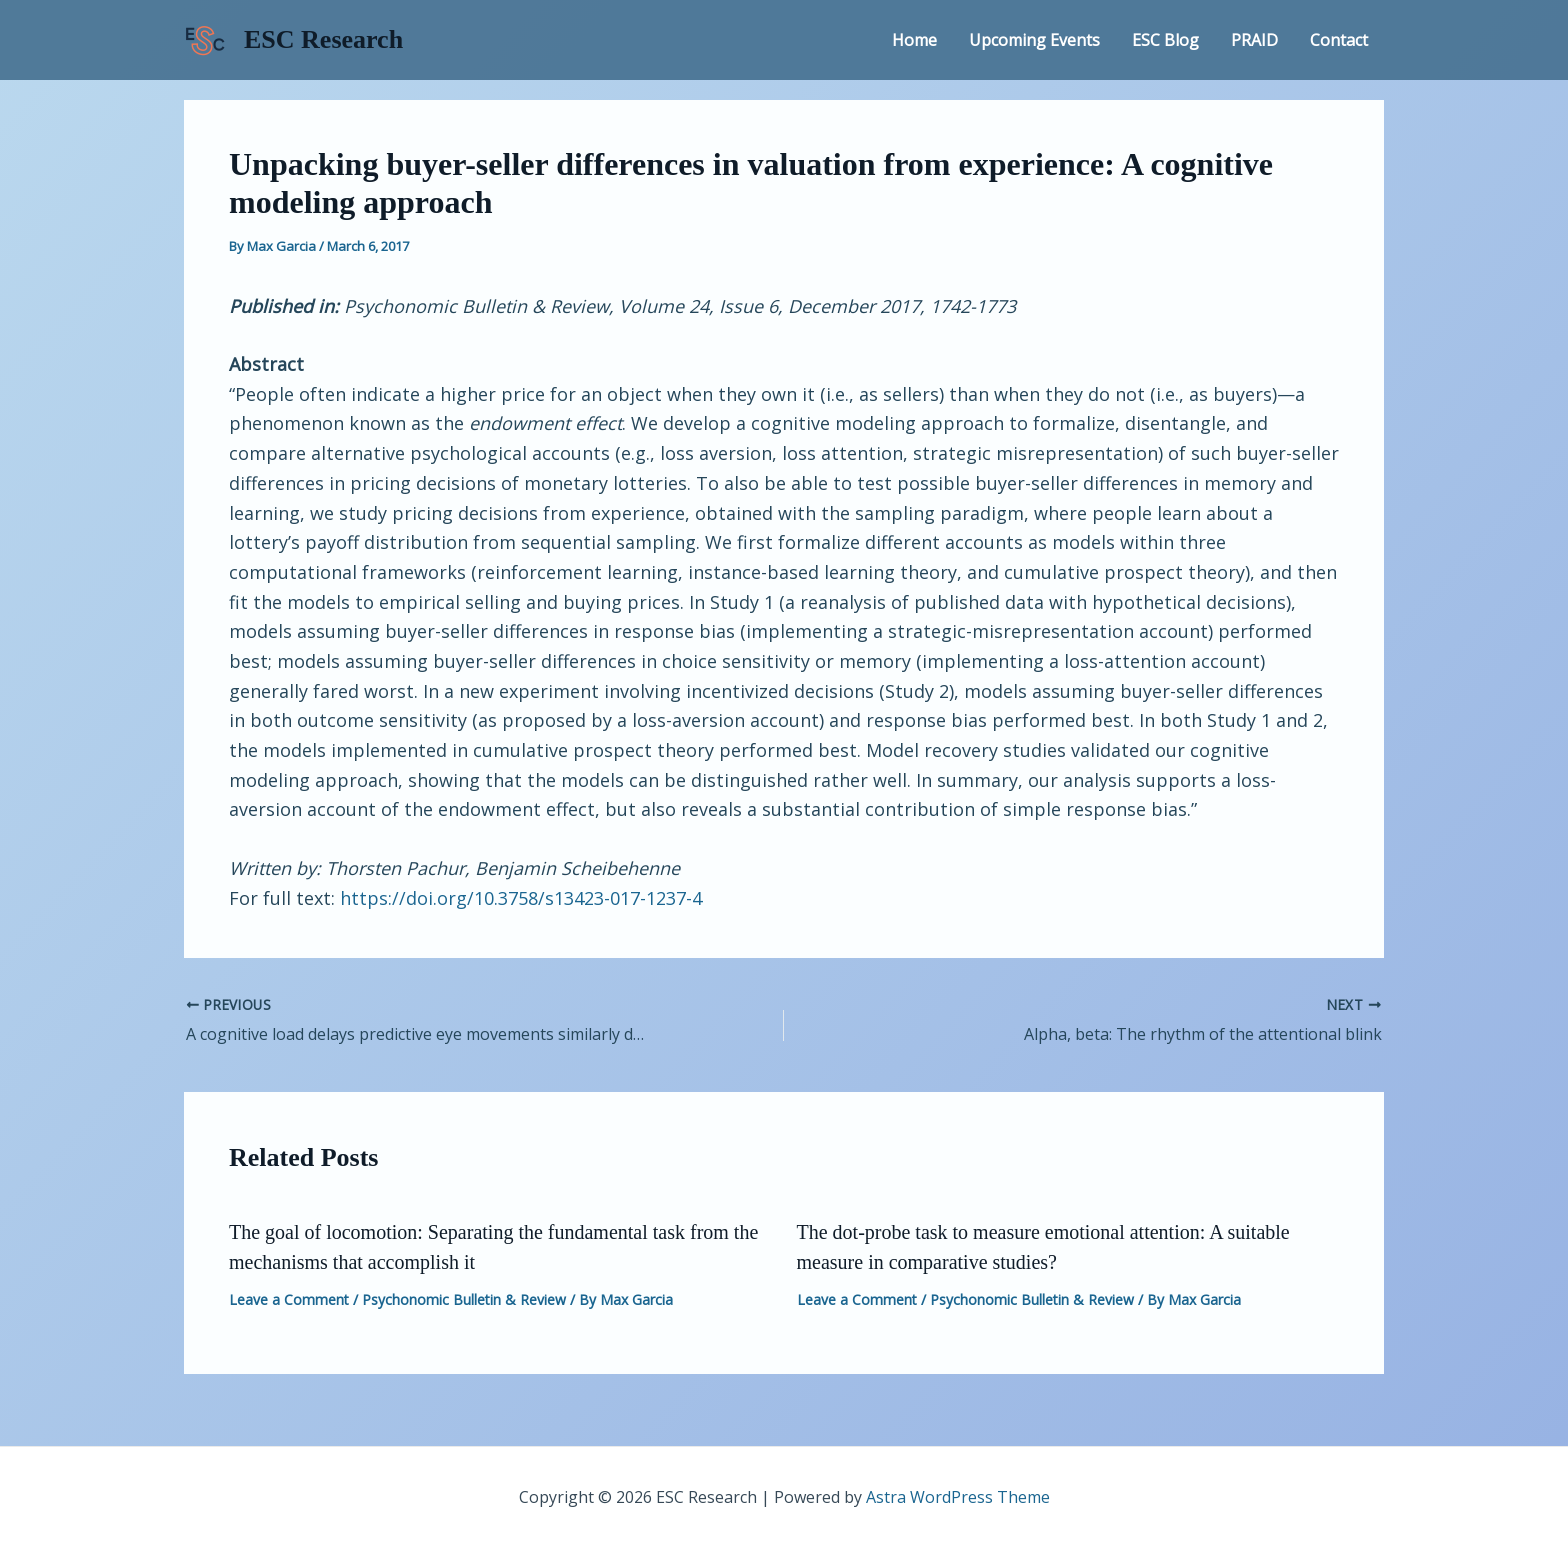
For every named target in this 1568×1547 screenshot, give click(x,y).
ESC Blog (1165, 40)
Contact (1339, 40)
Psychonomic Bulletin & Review (464, 1299)
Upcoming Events (1034, 40)
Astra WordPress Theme (958, 1497)
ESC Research (323, 39)
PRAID (1254, 40)
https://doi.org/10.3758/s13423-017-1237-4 (521, 898)
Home (914, 40)
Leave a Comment (289, 1299)
